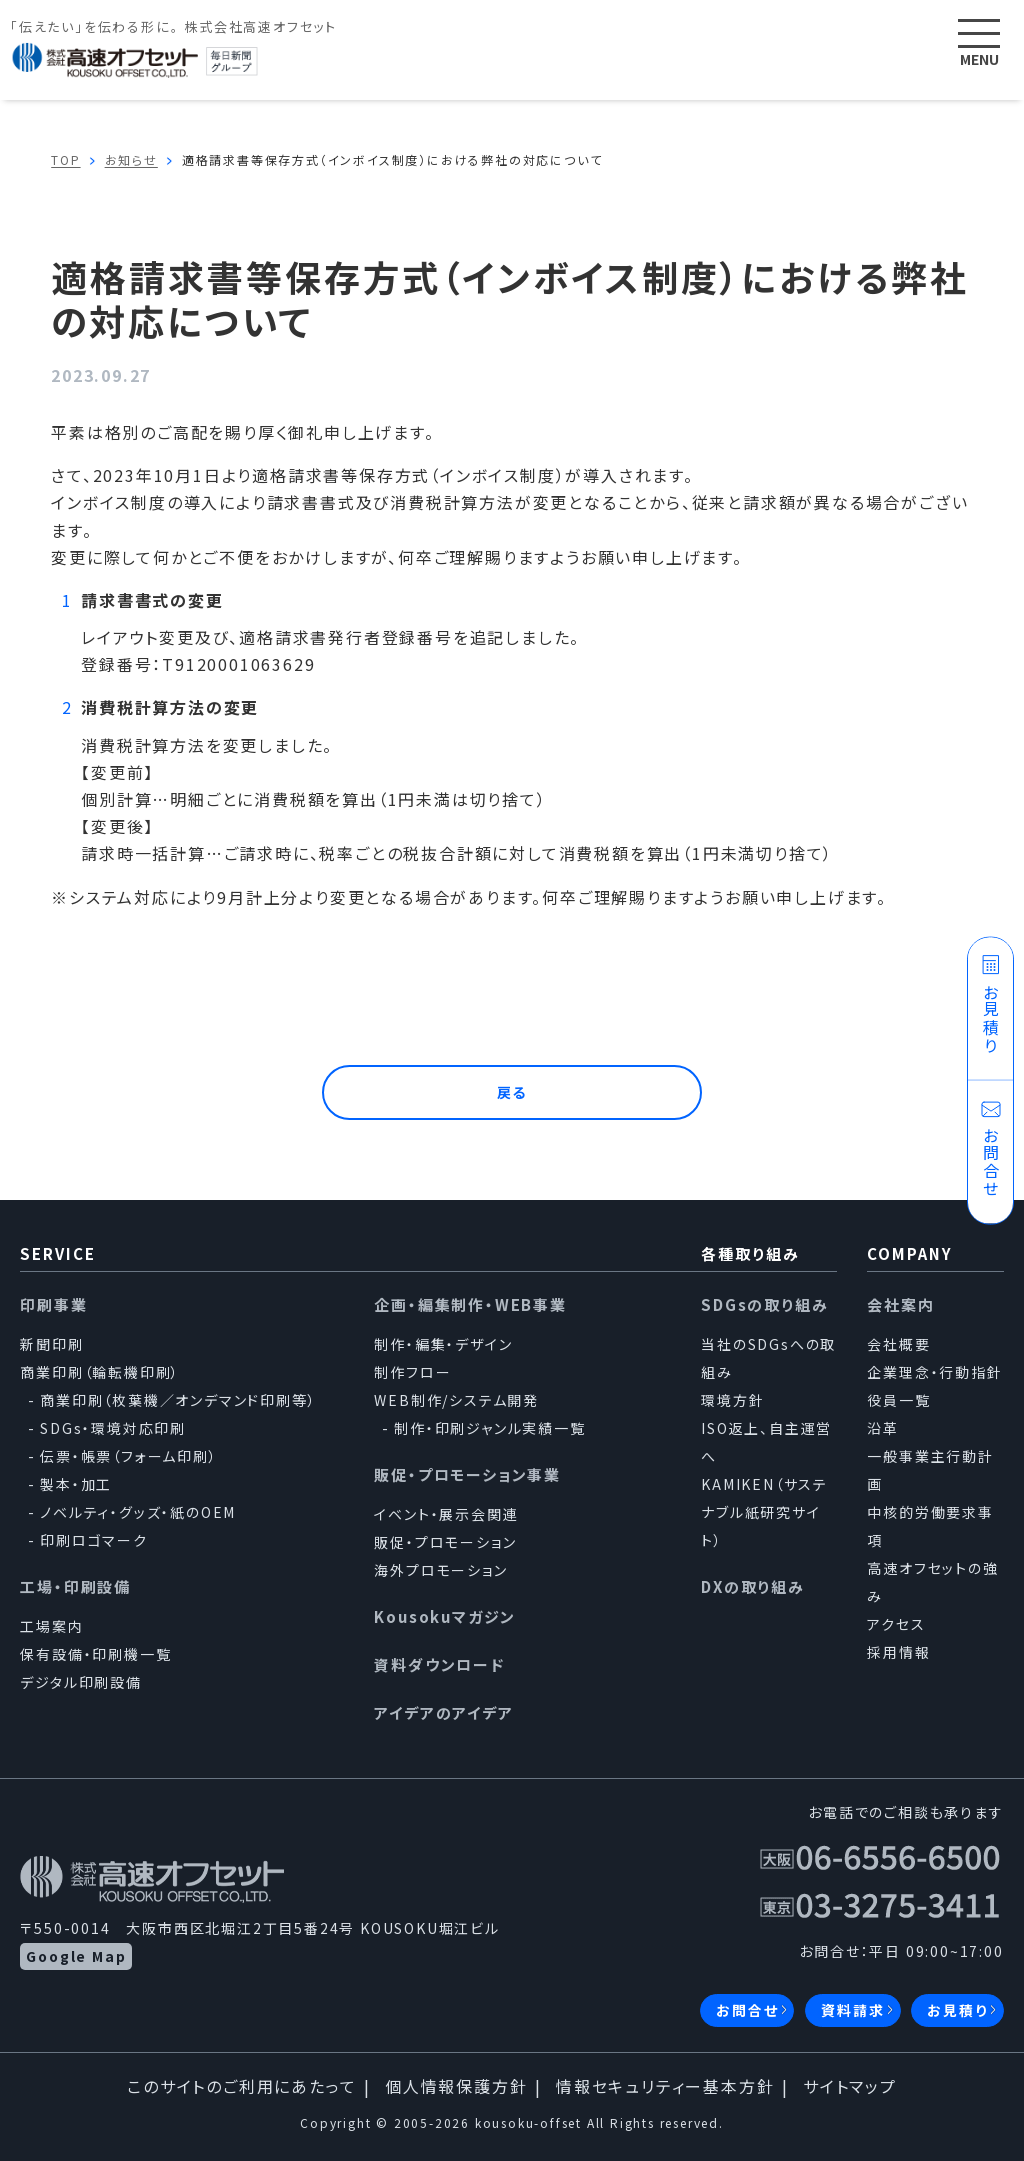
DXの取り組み (753, 1586)
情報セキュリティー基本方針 (665, 2086)
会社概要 (898, 1344)
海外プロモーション (440, 1570)
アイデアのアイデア (443, 1712)
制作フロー (412, 1372)
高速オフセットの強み (932, 1582)
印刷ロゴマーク (94, 1540)
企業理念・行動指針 (934, 1372)
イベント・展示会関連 (446, 1514)
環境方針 (732, 1400)
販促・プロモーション (445, 1542)
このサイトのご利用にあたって (241, 2086)
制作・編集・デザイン (443, 1344)
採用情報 (898, 1652)
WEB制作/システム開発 (456, 1400)
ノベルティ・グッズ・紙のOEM (138, 1512)
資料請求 (852, 2010)
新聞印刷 (51, 1344)
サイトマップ (850, 2086)
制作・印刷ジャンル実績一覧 (489, 1428)
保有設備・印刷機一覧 (95, 1654)
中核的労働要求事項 (930, 1526)
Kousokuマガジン (445, 1616)
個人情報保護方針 (456, 2086)
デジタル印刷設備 (80, 1682)
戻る (512, 1092)
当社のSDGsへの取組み (768, 1358)
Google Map (76, 1956)
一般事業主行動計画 (930, 1470)
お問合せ (747, 2010)
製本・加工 (76, 1484)
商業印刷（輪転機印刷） (100, 1372)
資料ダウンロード (439, 1664)
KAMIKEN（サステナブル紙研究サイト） (764, 1512)
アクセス (896, 1624)
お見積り (957, 2010)
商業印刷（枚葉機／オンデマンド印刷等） (178, 1400)
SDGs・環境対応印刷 (113, 1428)
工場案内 (51, 1626)
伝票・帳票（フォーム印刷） (128, 1456)
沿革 (883, 1428)
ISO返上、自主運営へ (766, 1442)
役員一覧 (898, 1400)
